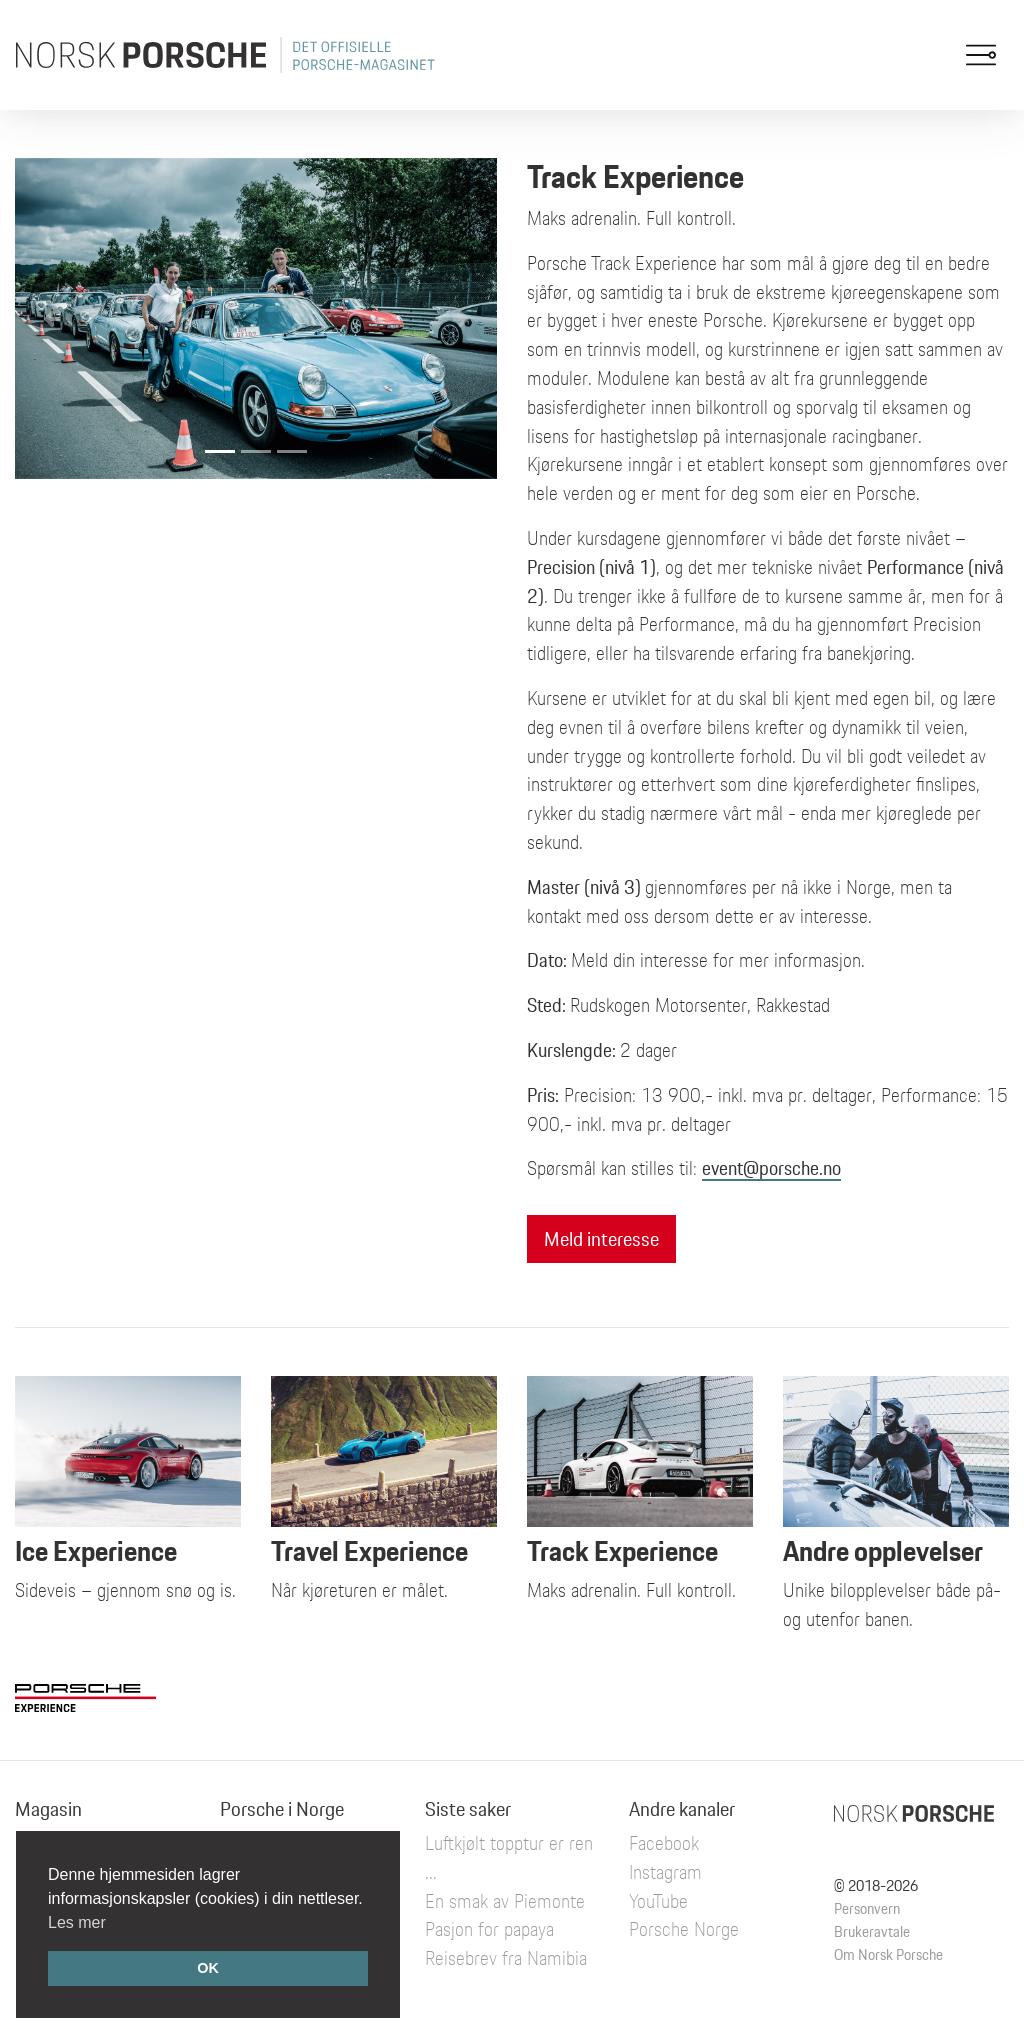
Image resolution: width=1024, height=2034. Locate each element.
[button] (51, 318)
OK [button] (208, 1968)
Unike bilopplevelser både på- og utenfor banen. (896, 1534)
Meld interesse (601, 1239)
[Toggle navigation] (981, 55)
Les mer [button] (77, 1922)
